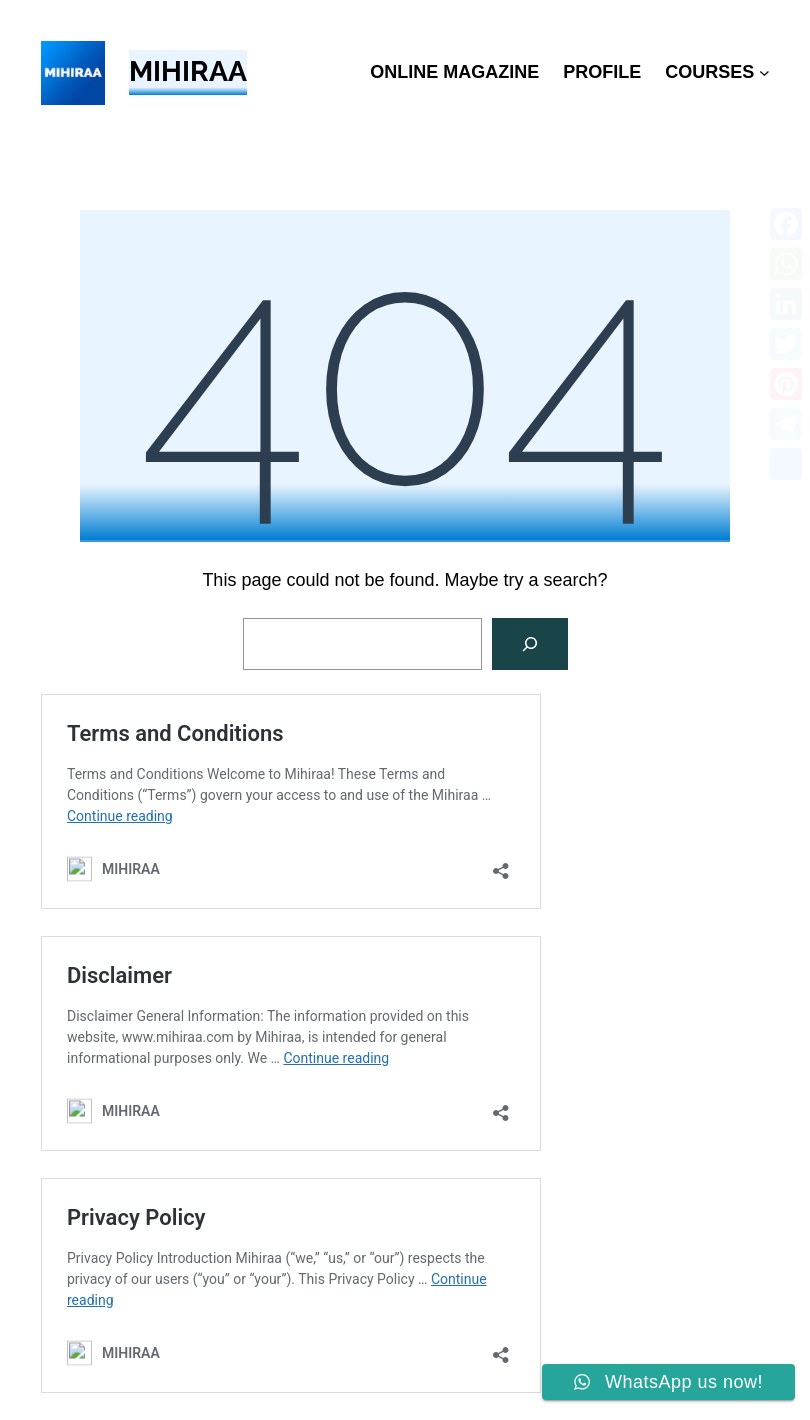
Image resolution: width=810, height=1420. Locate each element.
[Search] (530, 644)
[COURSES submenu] (764, 72)
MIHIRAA (188, 71)
